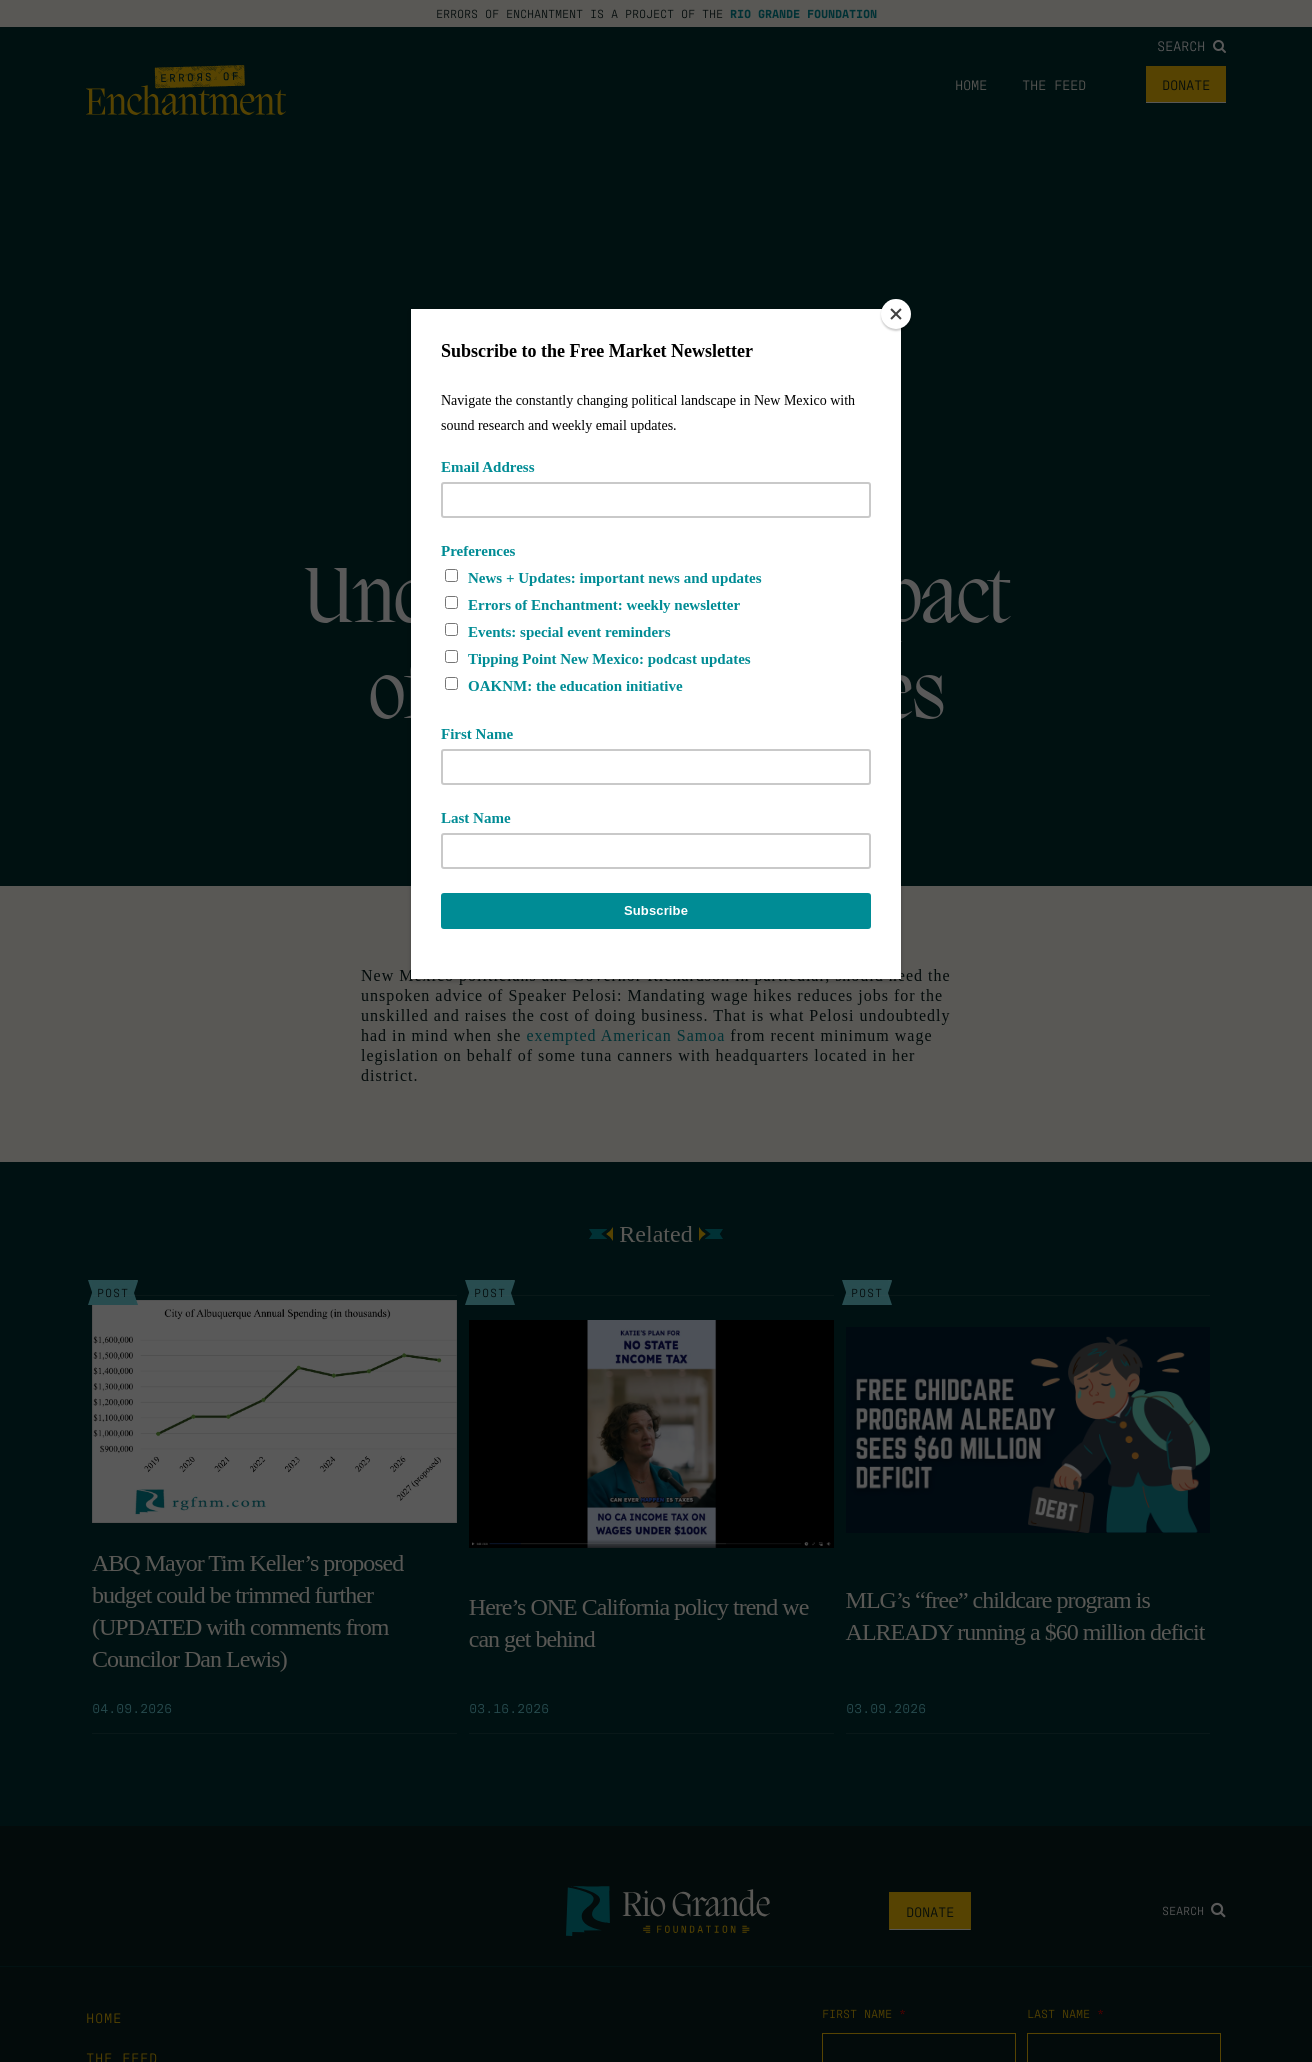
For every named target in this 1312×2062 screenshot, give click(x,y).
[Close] (896, 314)
